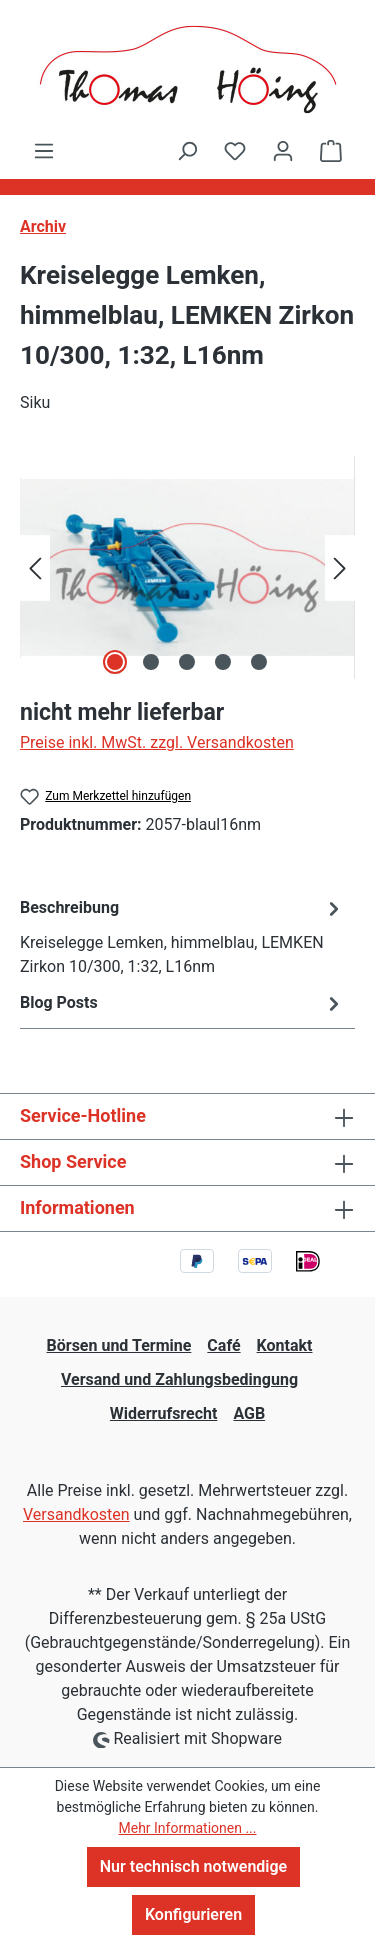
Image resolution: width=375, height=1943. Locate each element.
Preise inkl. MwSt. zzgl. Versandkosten (157, 742)
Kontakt (285, 1345)
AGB (249, 1413)
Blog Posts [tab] (182, 1003)
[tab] (182, 936)
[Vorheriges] (35, 567)
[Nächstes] (340, 567)
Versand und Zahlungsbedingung (179, 1379)
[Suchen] (187, 151)
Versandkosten (76, 1514)
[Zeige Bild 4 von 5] (223, 662)
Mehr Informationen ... (187, 1828)
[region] (187, 567)
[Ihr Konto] (283, 151)
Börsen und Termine (119, 1345)
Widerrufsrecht (164, 1413)
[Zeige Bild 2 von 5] (151, 662)
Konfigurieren (193, 1914)
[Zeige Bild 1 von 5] (115, 662)
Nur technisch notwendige (193, 1866)
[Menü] (44, 151)
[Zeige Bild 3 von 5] (187, 662)
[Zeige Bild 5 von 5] (259, 662)
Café (223, 1345)
